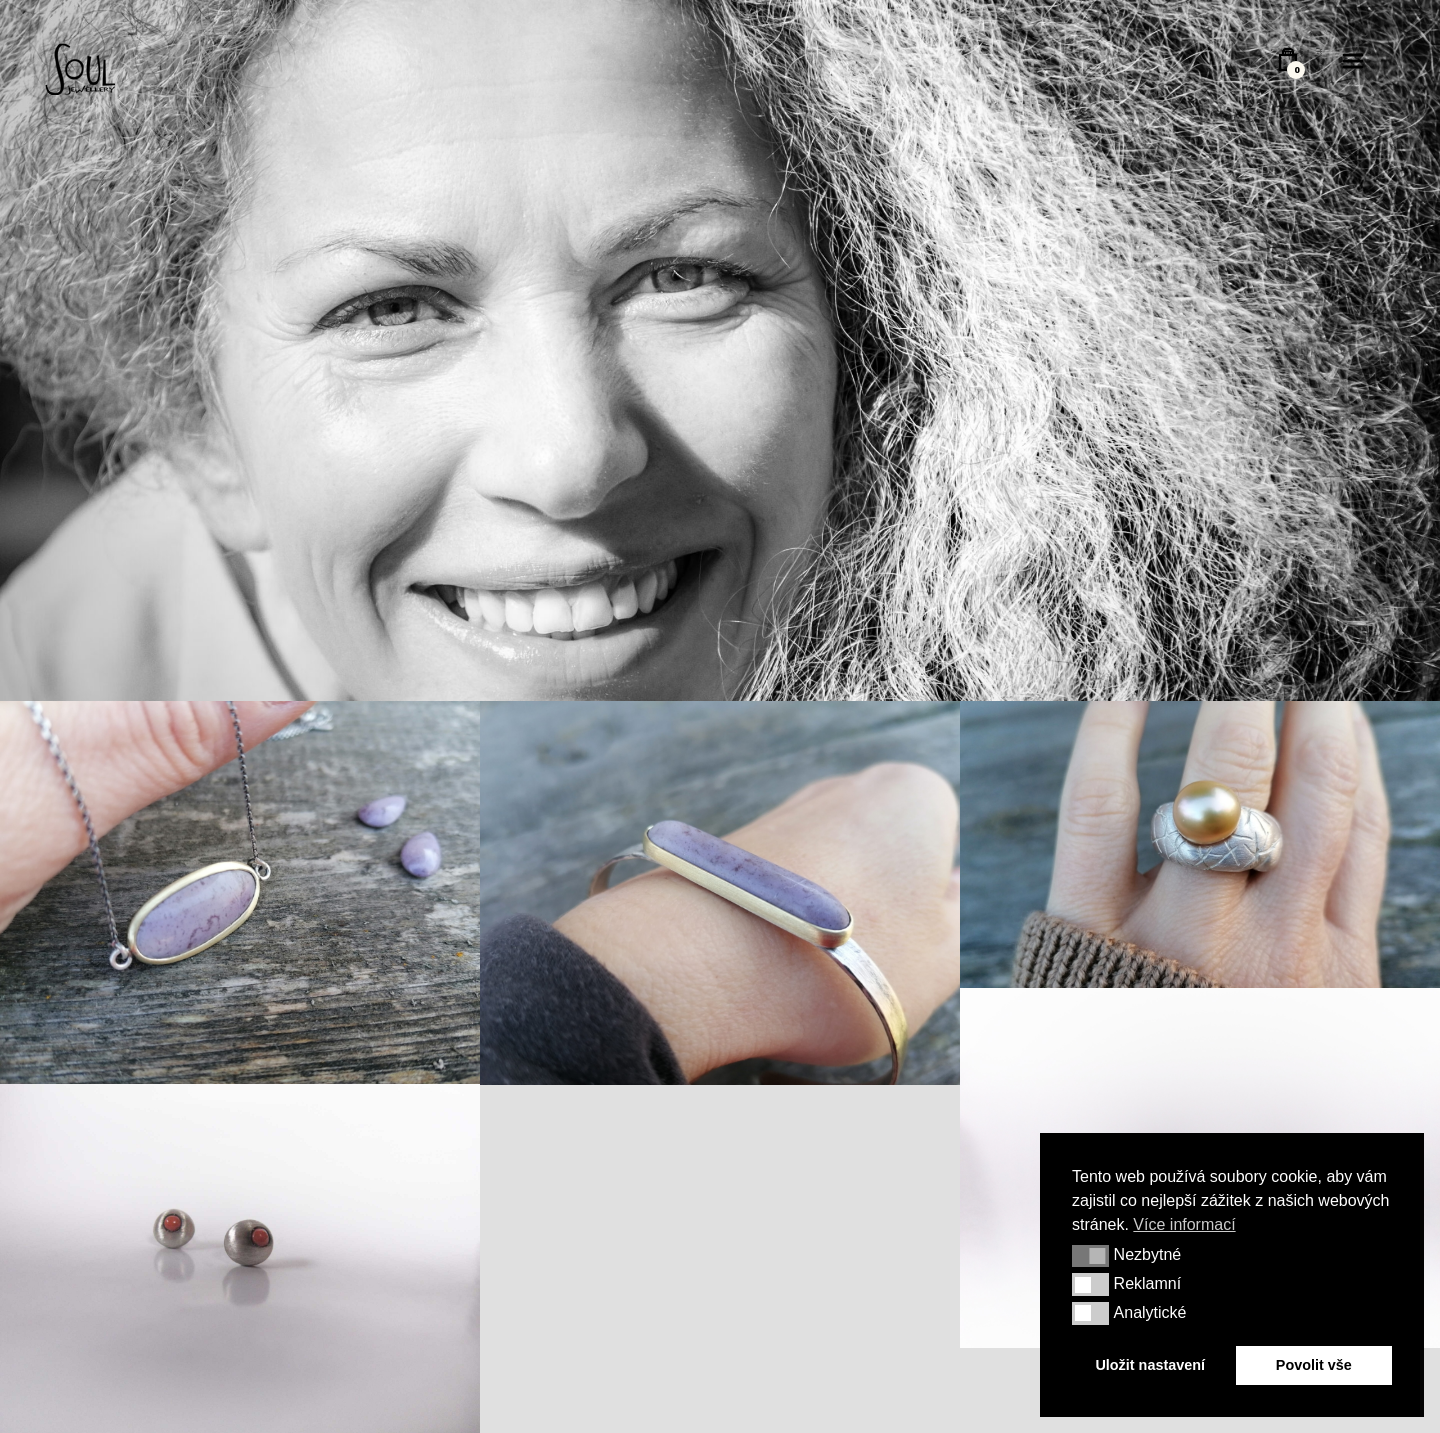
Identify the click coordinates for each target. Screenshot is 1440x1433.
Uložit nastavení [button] (1150, 1365)
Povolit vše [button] (1314, 1365)
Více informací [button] (1184, 1224)
